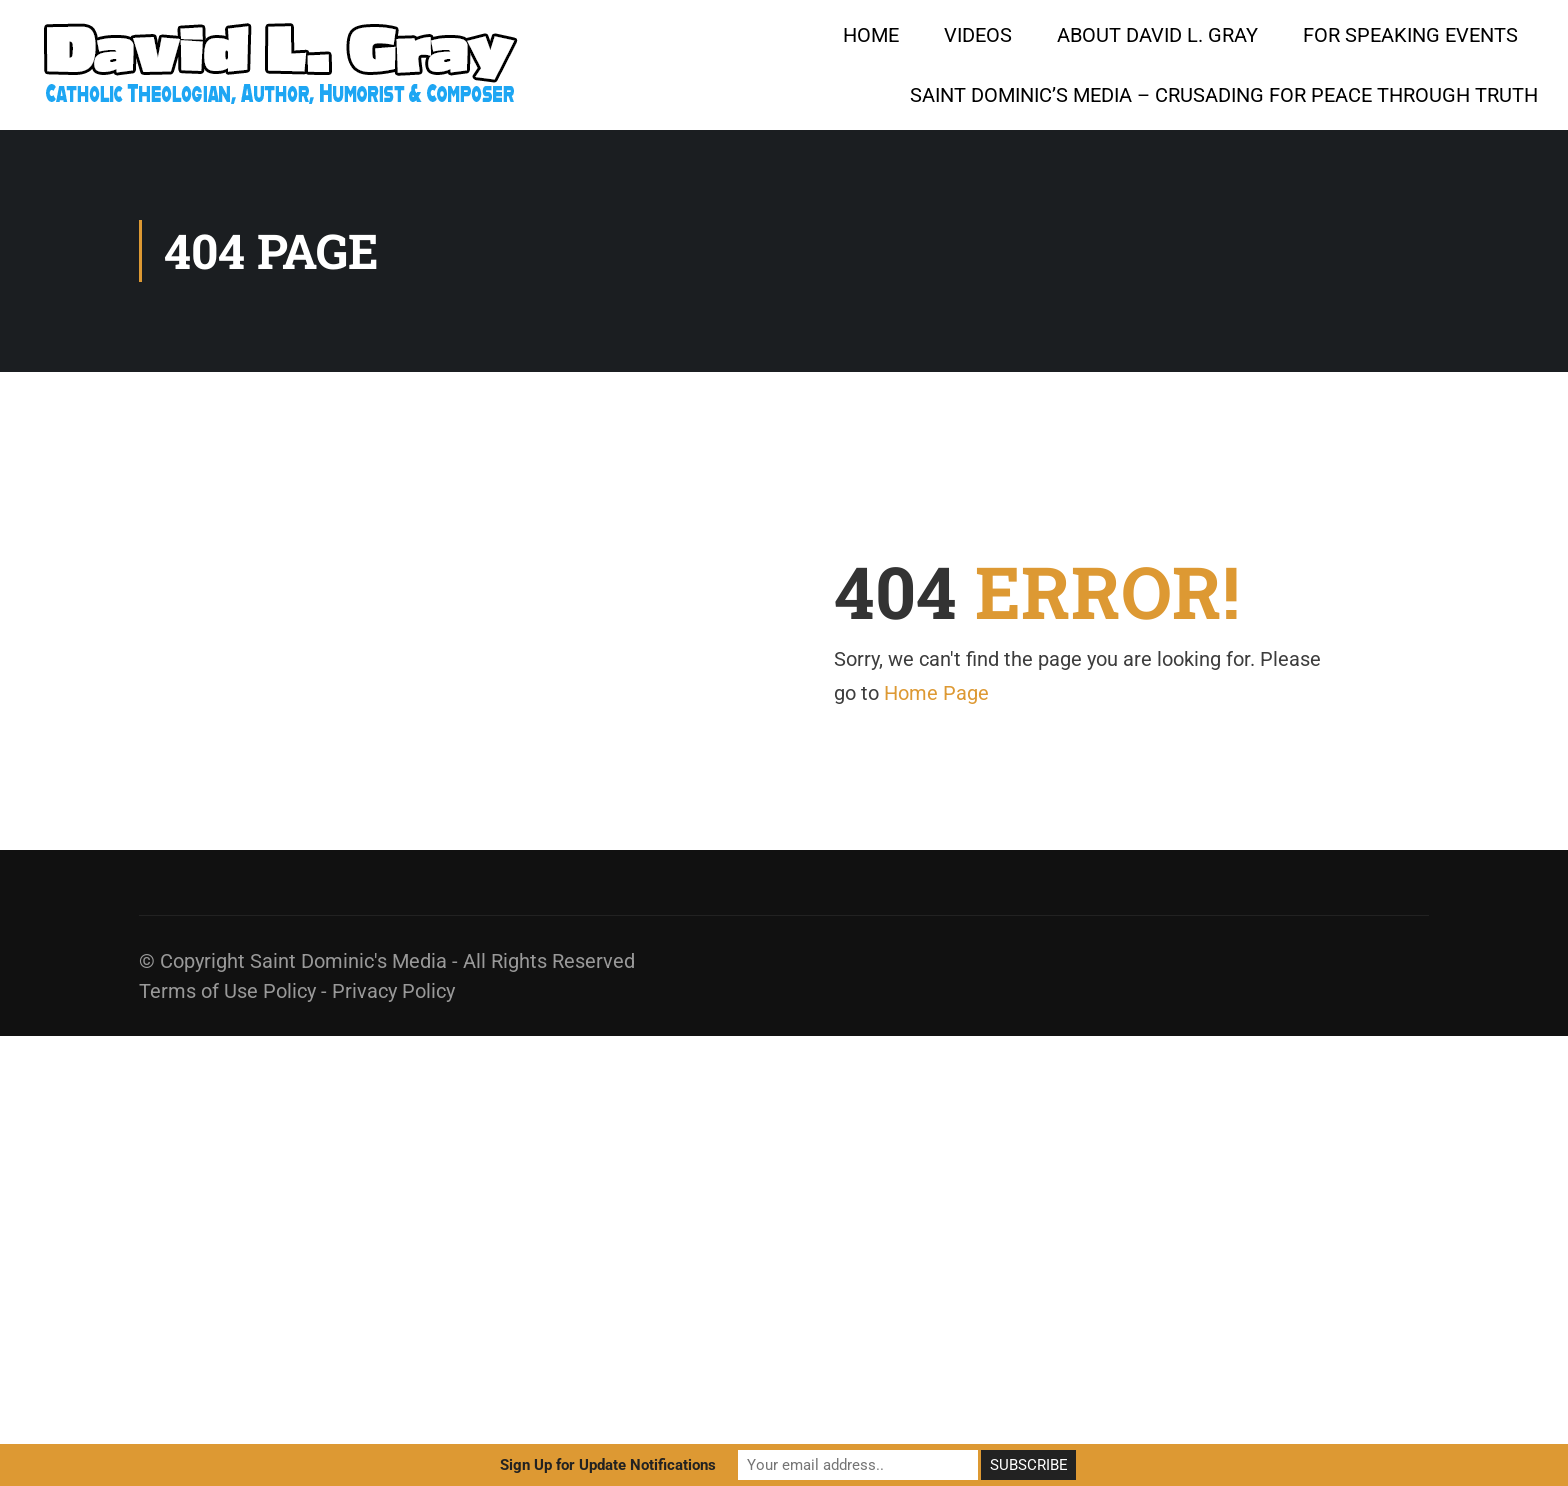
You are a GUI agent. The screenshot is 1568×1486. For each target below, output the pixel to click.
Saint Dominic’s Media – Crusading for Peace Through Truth (1224, 95)
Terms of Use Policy (227, 991)
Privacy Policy (393, 991)
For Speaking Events (1410, 35)
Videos (978, 35)
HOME (871, 35)
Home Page (936, 693)
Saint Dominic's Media (348, 961)
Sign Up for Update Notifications (608, 1465)
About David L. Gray (1157, 35)
